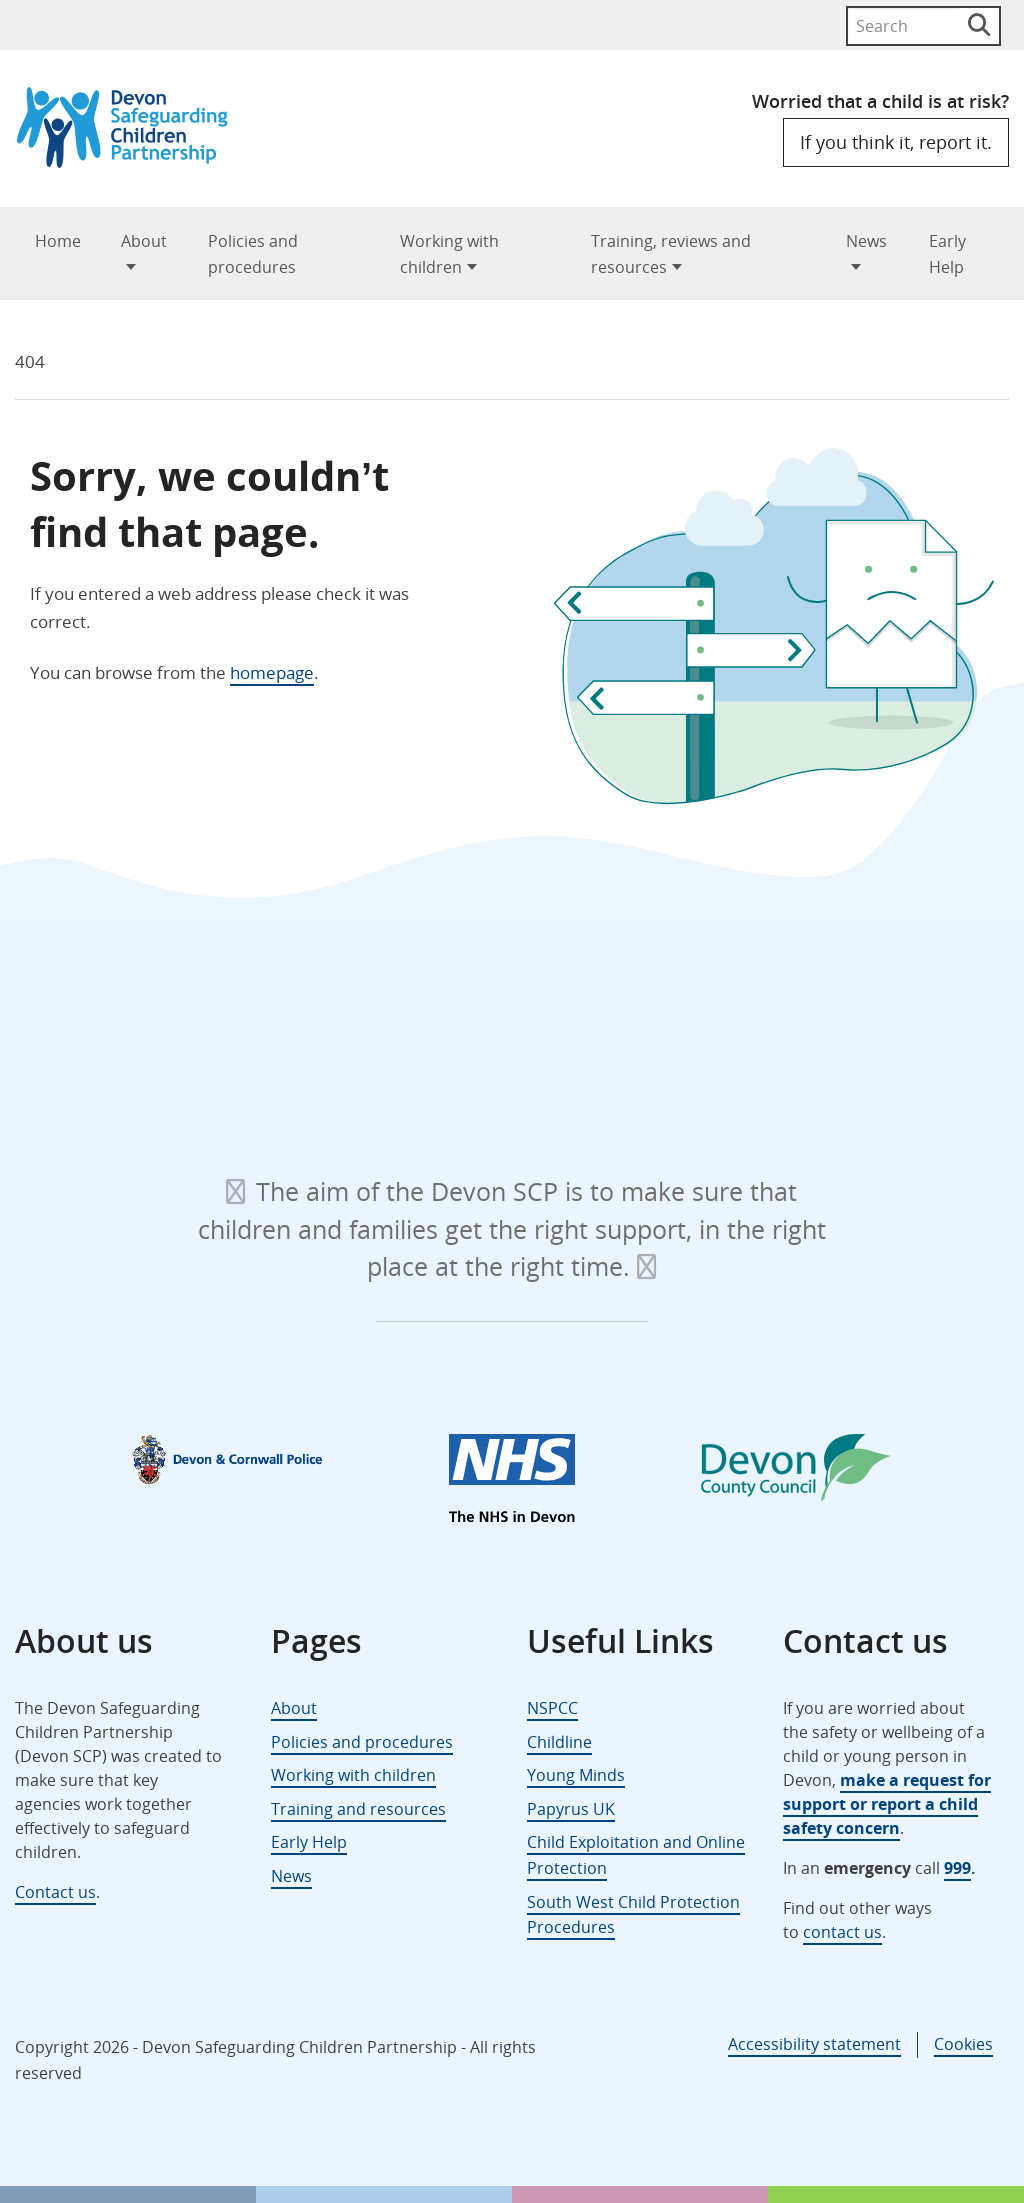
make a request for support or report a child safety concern (887, 1804)
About (144, 241)
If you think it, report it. (896, 142)
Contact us (55, 1892)
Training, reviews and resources (671, 254)
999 (957, 1868)
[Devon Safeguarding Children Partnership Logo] (131, 161)
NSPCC (552, 1708)
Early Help (947, 254)
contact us (842, 1932)
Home (58, 241)
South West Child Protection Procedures (633, 1915)
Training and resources (358, 1809)
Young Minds (576, 1775)
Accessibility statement (814, 2044)
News (866, 241)
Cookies (963, 2044)
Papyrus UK (571, 1809)
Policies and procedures (253, 254)
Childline (559, 1742)
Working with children (449, 254)
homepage (272, 672)
